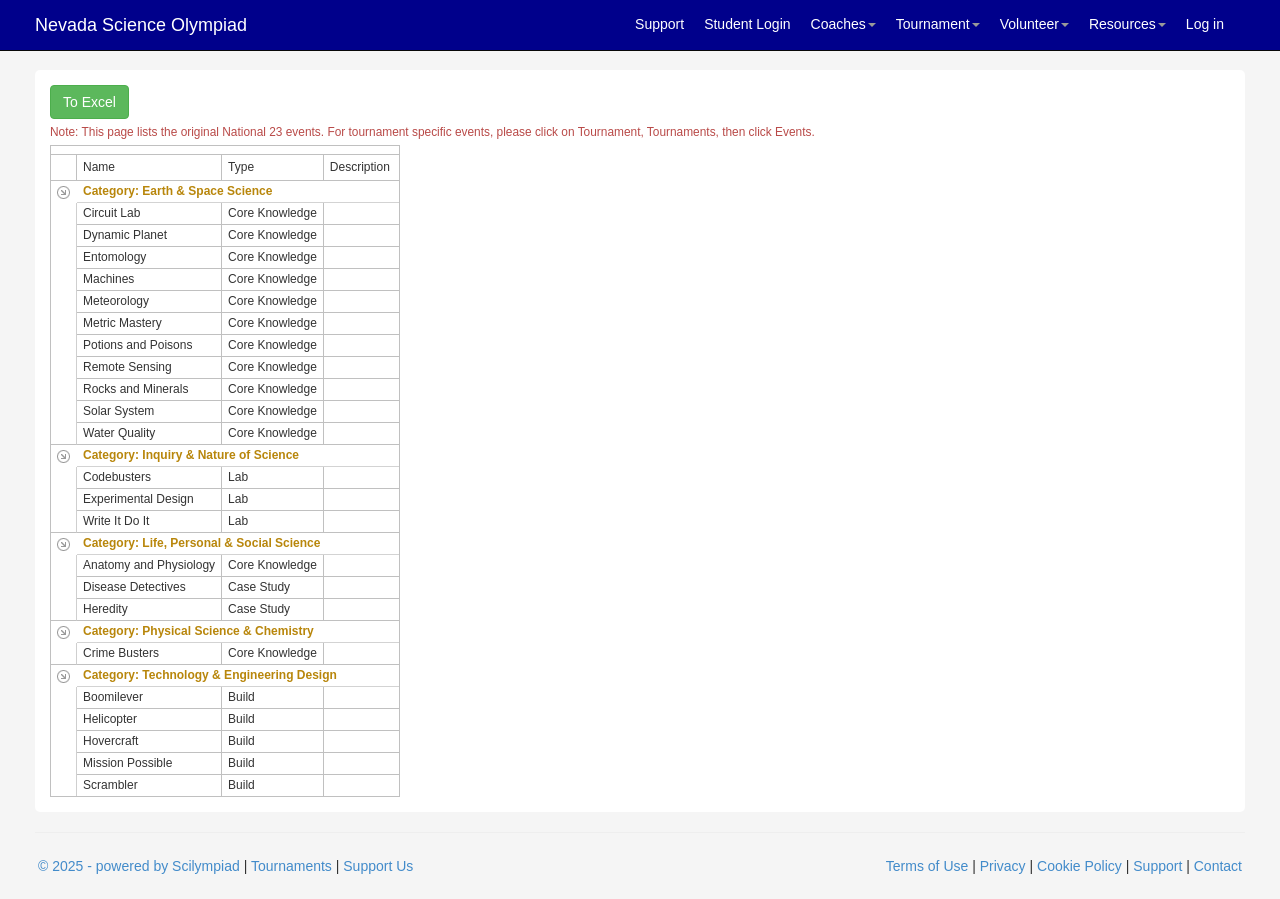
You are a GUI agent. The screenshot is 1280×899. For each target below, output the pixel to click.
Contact (1218, 866)
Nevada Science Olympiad (141, 25)
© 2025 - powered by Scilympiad (139, 866)
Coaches (843, 24)
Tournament (938, 24)
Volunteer (1034, 24)
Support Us (378, 866)
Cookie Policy (1079, 866)
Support (659, 24)
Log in (1205, 24)
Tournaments (291, 866)
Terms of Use (927, 866)
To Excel (89, 102)
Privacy (1003, 866)
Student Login (747, 24)
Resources (1127, 24)
